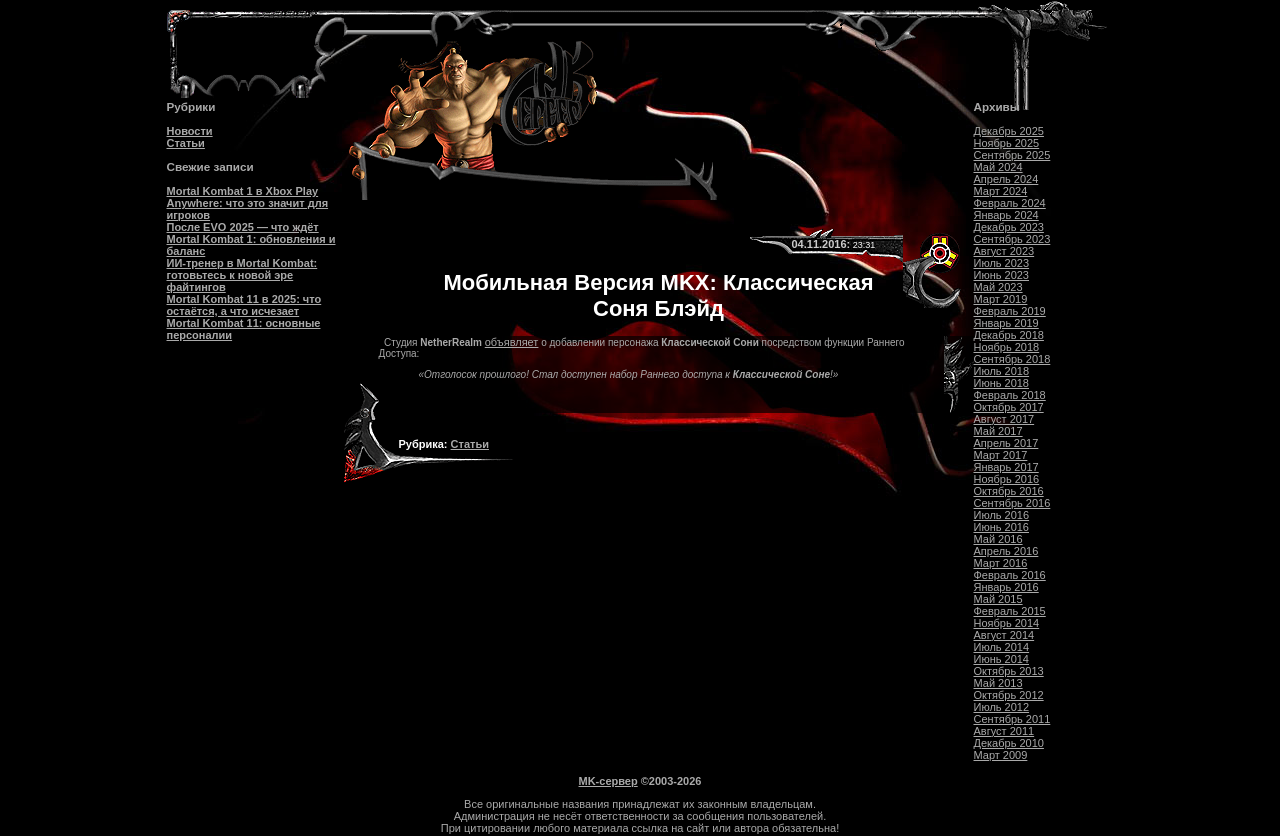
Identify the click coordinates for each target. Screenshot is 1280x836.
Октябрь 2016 (1009, 491)
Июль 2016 (1002, 515)
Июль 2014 (1002, 647)
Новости (190, 131)
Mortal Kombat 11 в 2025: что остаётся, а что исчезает (244, 305)
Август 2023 (1004, 251)
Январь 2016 (1006, 587)
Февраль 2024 (1010, 203)
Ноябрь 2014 (1007, 623)
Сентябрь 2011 (1012, 719)
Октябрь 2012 (1009, 695)
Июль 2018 (1002, 371)
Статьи (186, 143)
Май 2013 (998, 683)
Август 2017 (1004, 419)
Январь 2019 (1006, 323)
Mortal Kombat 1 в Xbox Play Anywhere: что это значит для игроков (248, 203)
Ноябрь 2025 (1007, 143)
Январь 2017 (1006, 467)
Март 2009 (1001, 755)
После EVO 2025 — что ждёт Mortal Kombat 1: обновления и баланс (251, 239)
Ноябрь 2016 (1007, 479)
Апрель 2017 (1006, 443)
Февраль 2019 (1010, 311)
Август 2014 (1004, 635)
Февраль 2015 (1010, 611)
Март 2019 (1001, 299)
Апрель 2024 (1006, 179)
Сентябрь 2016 (1012, 503)
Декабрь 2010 (1009, 743)
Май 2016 (998, 539)
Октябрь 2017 (1009, 407)
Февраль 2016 (1010, 575)
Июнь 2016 (1002, 527)
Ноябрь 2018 (1007, 347)
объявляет (512, 342)
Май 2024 (998, 167)
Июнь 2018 (1002, 383)
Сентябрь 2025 (1012, 155)
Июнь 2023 (1002, 275)
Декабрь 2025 (1009, 131)
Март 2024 (1001, 191)
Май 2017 (998, 431)
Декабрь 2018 (1009, 335)
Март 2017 (1001, 455)
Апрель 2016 (1006, 551)
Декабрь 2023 (1009, 227)
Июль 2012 (1002, 707)
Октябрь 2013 (1009, 671)
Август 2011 (1004, 731)
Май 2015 (998, 599)
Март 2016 (1001, 563)
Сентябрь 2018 (1012, 359)
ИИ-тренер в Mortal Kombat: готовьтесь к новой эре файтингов (242, 275)
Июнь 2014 (1002, 659)
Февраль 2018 (1010, 395)
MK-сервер (608, 781)
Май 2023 (998, 287)
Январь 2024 (1006, 215)
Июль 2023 (1002, 263)
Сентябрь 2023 (1012, 239)
